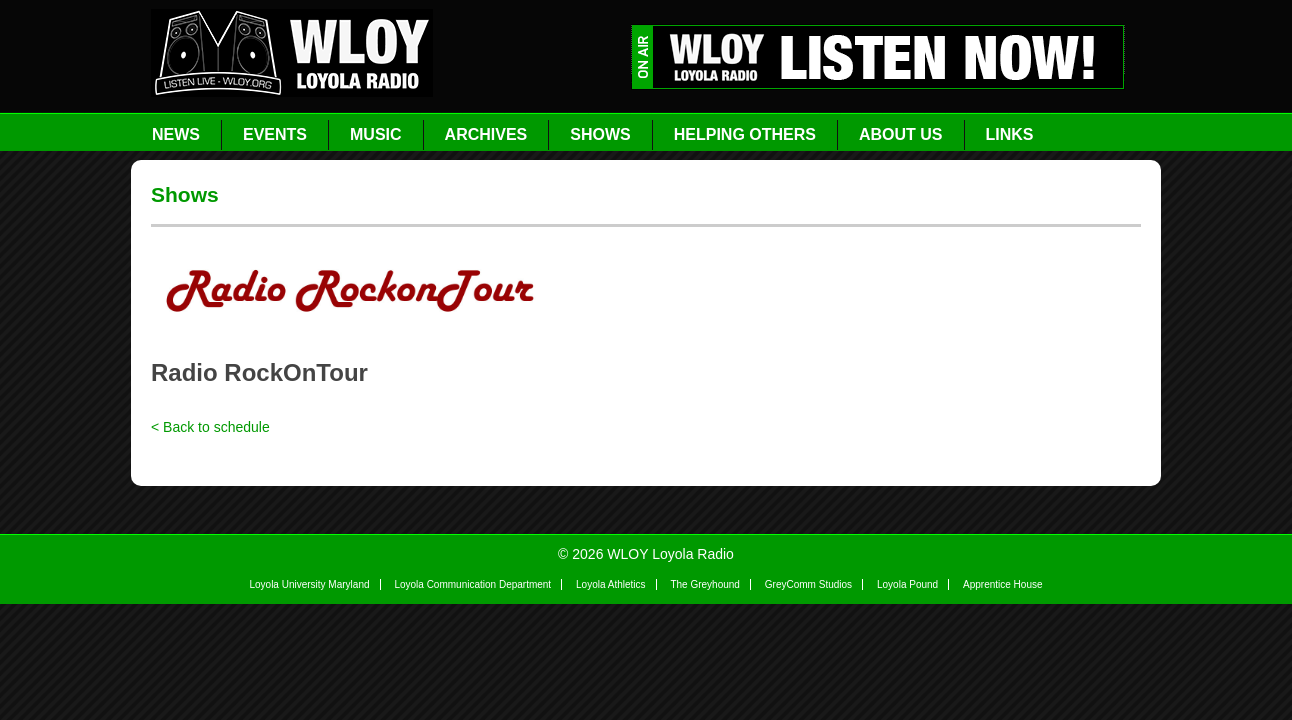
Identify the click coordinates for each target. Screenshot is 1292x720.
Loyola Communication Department (472, 584)
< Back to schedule (210, 427)
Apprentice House (1003, 584)
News (176, 134)
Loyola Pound (907, 584)
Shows (600, 134)
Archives (486, 134)
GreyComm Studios (808, 584)
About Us (901, 134)
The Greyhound (705, 584)
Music (376, 134)
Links (1010, 134)
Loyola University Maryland (309, 584)
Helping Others (745, 134)
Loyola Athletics (611, 584)
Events (275, 134)
